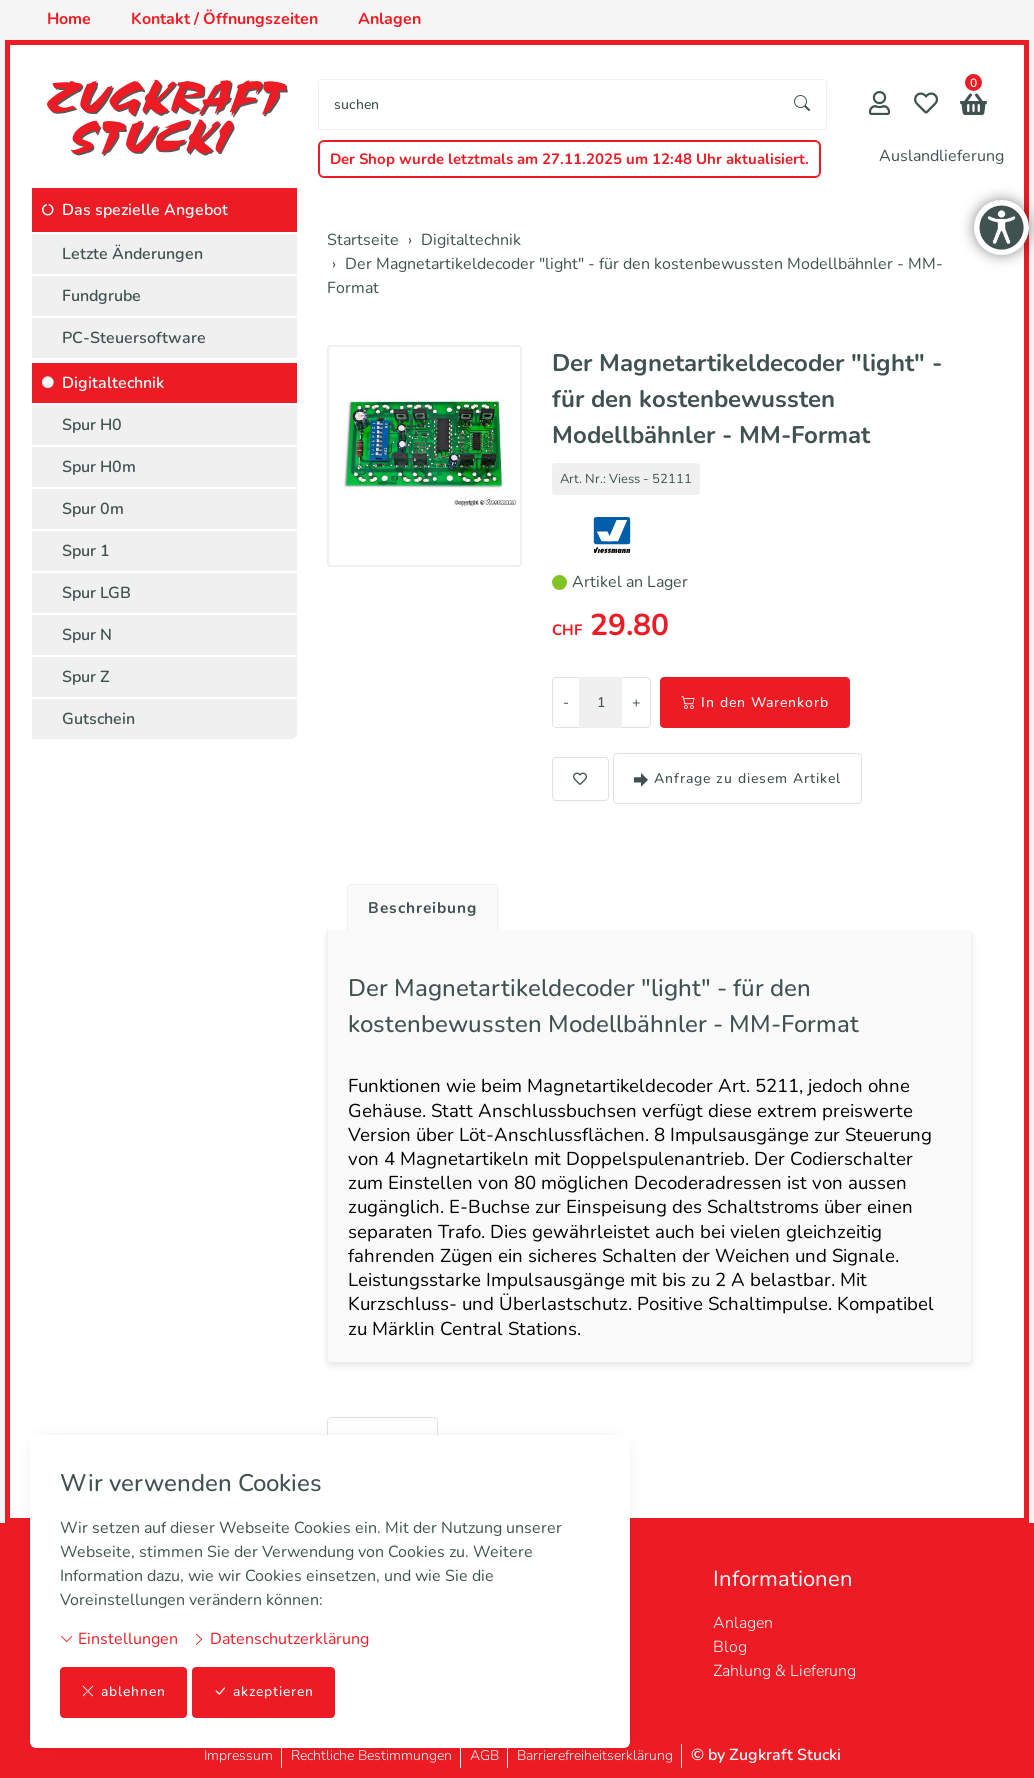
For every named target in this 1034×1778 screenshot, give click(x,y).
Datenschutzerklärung (280, 1639)
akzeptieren (264, 1692)
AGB (484, 1755)
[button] (973, 106)
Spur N (87, 635)
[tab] (417, 903)
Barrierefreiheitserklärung (595, 1755)
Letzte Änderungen (132, 254)
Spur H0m (99, 467)
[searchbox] (549, 104)
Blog (730, 1647)
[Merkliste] (926, 105)
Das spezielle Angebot (145, 210)
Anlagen (743, 1623)
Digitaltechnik (113, 383)
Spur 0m (93, 509)
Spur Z (86, 677)
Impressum (238, 1755)
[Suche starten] (803, 104)
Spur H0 (92, 425)
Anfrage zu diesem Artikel (737, 778)
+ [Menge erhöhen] (636, 702)
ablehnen (123, 1692)
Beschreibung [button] (425, 908)
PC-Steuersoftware (134, 338)
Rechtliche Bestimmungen (371, 1755)
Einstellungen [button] (119, 1639)
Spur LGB (96, 593)
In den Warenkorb (755, 702)
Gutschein (98, 719)
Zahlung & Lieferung (784, 1671)
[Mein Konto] (879, 105)
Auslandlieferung (941, 156)
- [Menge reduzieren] (566, 702)
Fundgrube (101, 296)
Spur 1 (86, 551)
